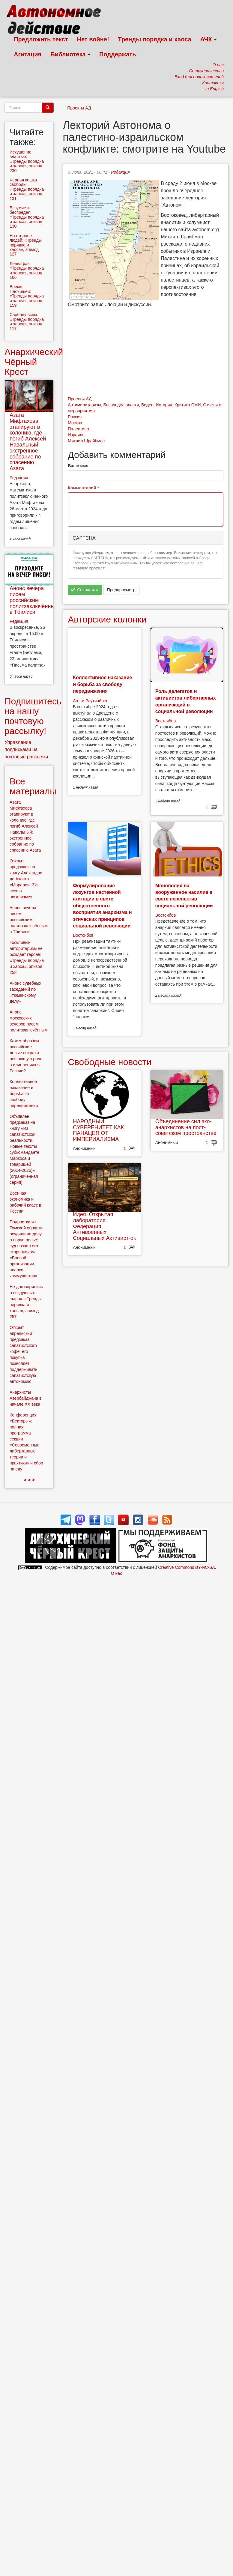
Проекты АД (79, 108)
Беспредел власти (121, 404)
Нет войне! (93, 39)
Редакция (120, 172)
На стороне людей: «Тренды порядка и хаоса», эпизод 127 (26, 245)
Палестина (78, 428)
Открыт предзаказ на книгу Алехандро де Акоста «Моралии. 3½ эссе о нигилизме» (26, 878)
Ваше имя (78, 465)
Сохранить (84, 589)
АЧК (208, 39)
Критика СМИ (188, 404)
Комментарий (83, 487)
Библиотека (70, 54)
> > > (29, 1479)
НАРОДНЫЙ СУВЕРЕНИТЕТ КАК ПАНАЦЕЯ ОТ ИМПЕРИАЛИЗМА (98, 1130)
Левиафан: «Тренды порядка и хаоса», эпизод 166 (27, 270)
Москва (75, 422)
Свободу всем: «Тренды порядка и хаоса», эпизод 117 (27, 321)
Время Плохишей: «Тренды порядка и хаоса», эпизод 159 (27, 296)
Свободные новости (109, 1062)
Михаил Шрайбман (86, 440)
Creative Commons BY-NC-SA (186, 1567)
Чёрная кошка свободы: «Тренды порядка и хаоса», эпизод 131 (27, 189)
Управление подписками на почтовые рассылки (26, 749)
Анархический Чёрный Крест (33, 362)
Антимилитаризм (84, 404)
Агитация (27, 54)
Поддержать (117, 54)
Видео (147, 404)
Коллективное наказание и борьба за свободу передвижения (102, 684)
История (164, 404)
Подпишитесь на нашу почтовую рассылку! (32, 716)
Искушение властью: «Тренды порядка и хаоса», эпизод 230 (27, 161)
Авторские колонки (107, 619)
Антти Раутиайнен (90, 700)
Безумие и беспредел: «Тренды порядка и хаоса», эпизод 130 (27, 217)
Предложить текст (41, 39)
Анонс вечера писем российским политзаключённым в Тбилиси (34, 600)
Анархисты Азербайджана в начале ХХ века (26, 1398)
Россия (75, 416)
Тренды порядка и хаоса (154, 39)
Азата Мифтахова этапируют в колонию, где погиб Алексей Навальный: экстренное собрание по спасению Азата (28, 441)
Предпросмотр (121, 589)
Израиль (76, 434)
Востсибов (165, 720)
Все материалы (33, 786)
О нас (116, 1573)
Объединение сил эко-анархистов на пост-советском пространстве (186, 1127)
